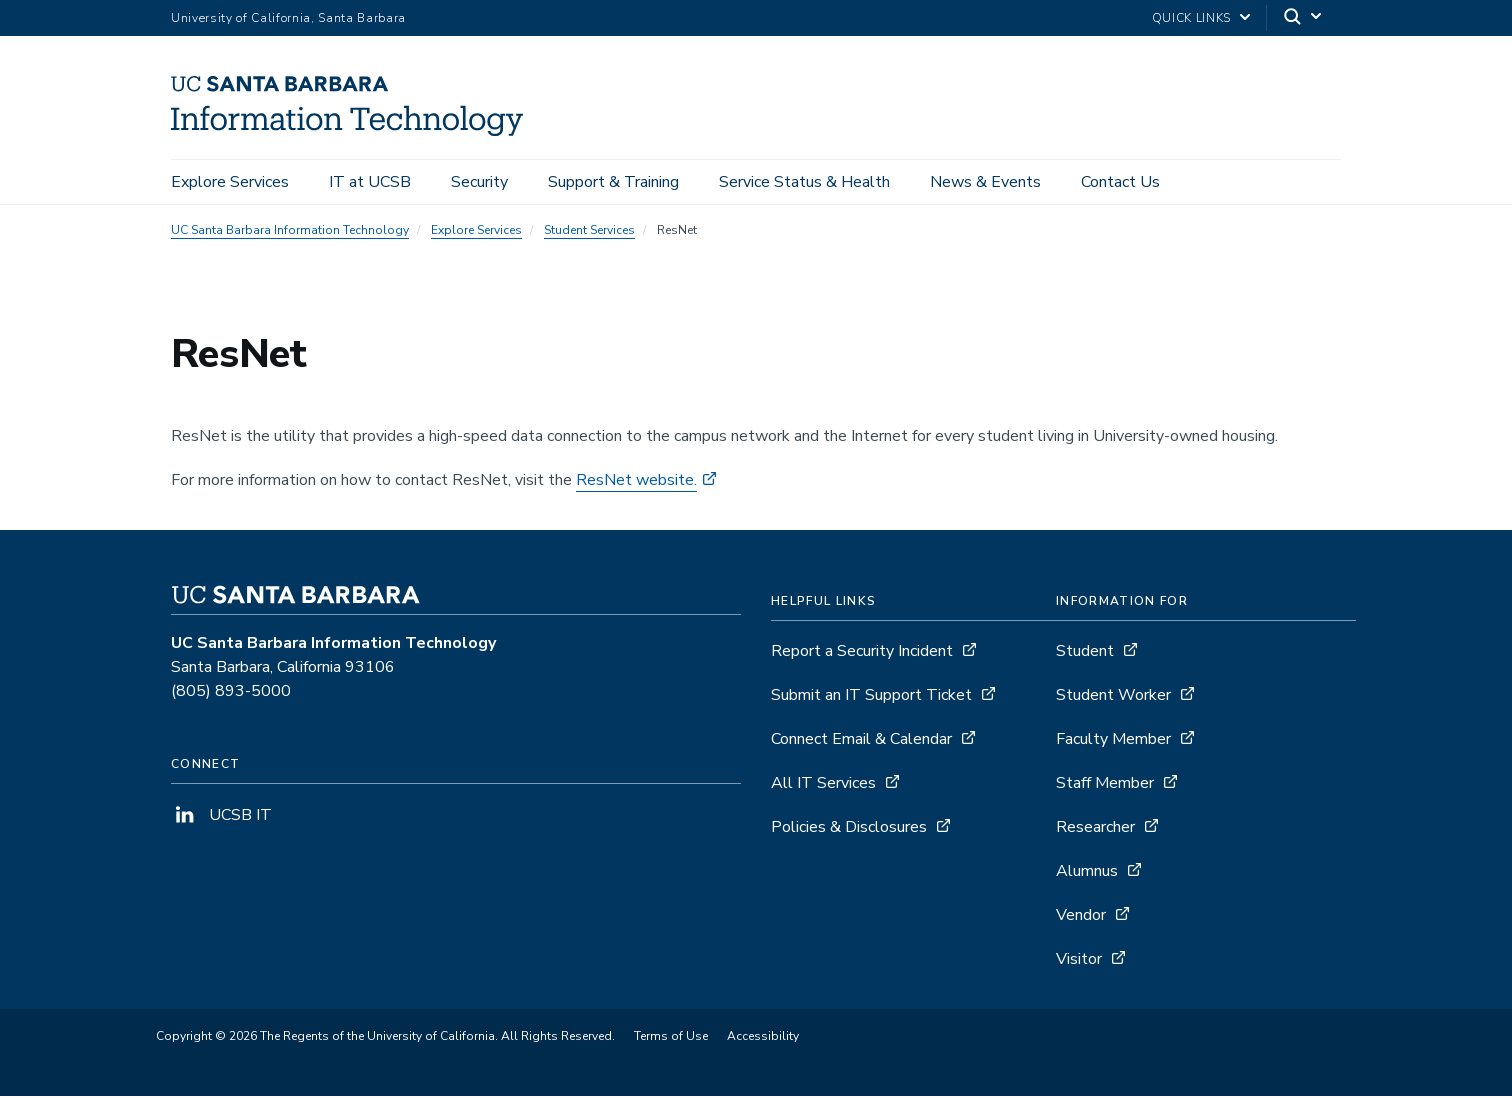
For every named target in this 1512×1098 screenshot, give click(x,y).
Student (1085, 653)
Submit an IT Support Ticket (871, 697)
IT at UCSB (370, 182)
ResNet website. (636, 482)
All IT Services (823, 785)
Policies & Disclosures (849, 829)
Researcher (1095, 829)
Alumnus (1087, 873)
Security (479, 182)
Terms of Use (671, 1038)
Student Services (589, 232)
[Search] (1304, 18)
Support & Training (613, 182)
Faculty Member (1113, 741)
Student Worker (1113, 697)
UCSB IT (221, 817)
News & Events (985, 182)
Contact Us (1120, 182)
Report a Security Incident (862, 653)
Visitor (1079, 961)
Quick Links (1191, 18)
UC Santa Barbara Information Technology (290, 232)
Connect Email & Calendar (861, 741)
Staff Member (1105, 785)
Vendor (1081, 917)
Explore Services (230, 182)
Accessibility (763, 1038)
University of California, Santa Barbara (288, 18)
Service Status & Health (804, 182)
